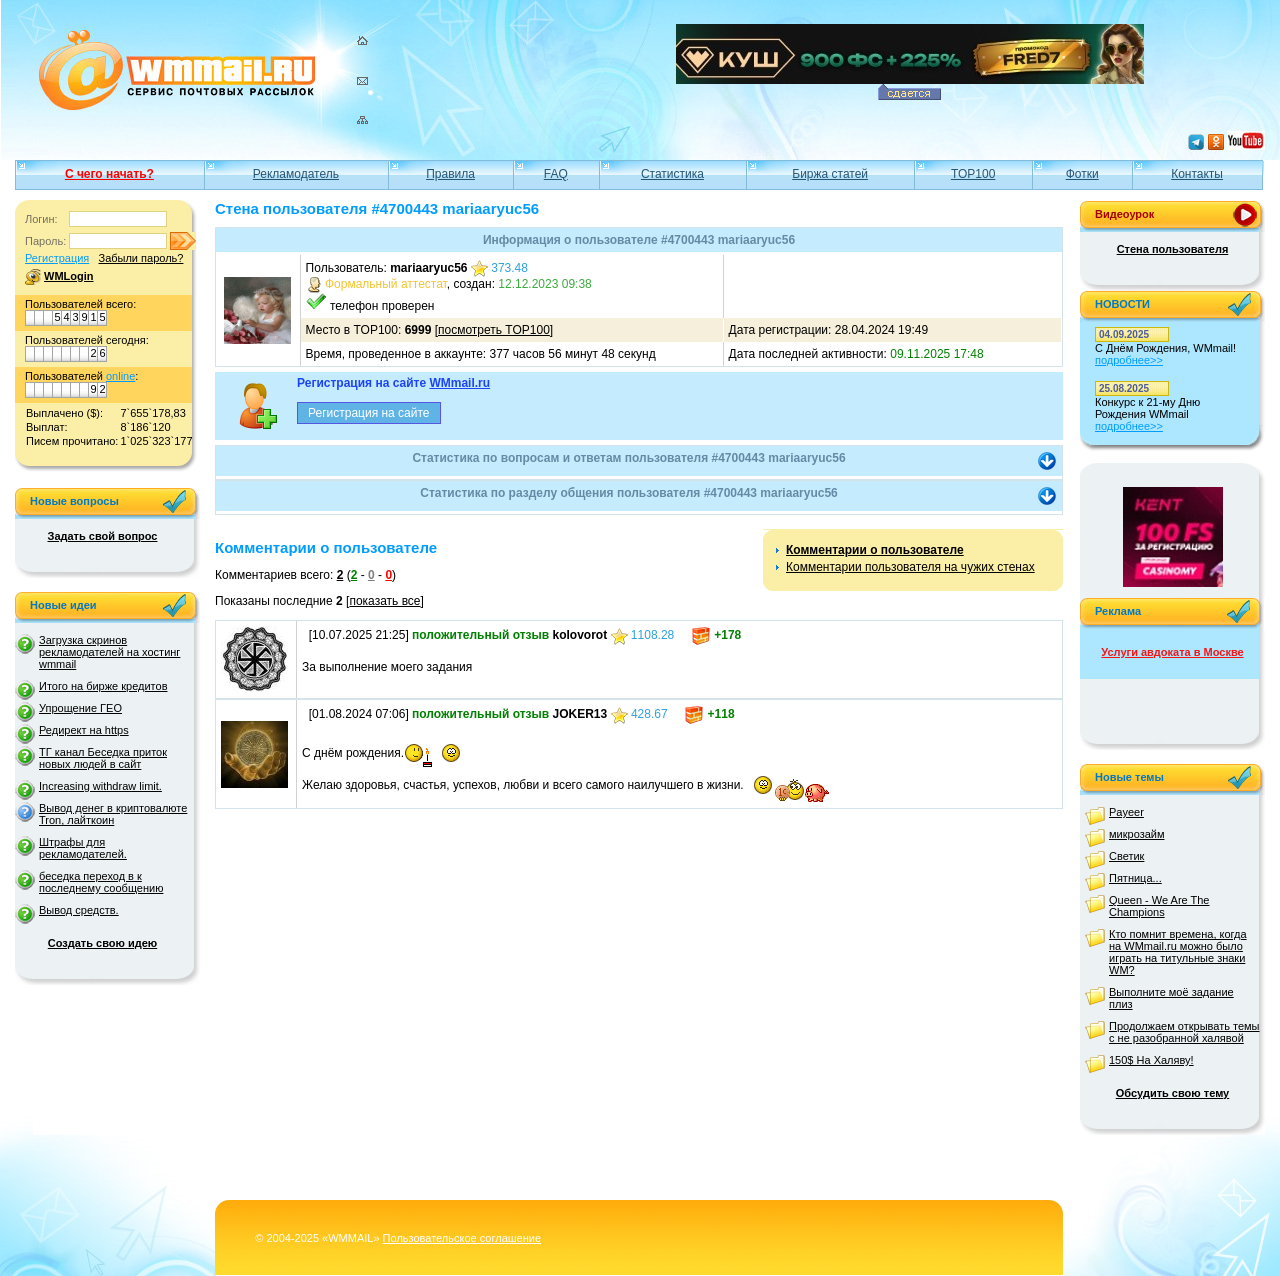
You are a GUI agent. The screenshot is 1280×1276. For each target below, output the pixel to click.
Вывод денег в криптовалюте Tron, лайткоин (113, 814)
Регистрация (57, 258)
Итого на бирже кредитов (103, 686)
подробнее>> (1129, 360)
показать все (384, 601)
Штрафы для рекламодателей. (83, 848)
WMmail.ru (459, 383)
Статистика (672, 174)
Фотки (1082, 174)
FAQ (556, 174)
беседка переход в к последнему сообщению (101, 882)
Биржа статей (830, 174)
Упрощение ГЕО (80, 708)
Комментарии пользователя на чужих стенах (910, 567)
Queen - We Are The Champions (1159, 906)
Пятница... (1135, 878)
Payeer (1126, 812)
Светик (1126, 856)
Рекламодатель (296, 174)
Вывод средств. (79, 910)
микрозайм (1137, 834)
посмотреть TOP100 (494, 330)
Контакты (1197, 174)
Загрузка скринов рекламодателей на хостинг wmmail (109, 652)
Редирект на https (84, 730)
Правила (450, 174)
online (120, 376)
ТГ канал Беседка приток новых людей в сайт (103, 758)
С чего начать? (109, 174)
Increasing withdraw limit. (100, 786)
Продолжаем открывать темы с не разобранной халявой (1184, 1032)
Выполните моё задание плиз (1171, 998)
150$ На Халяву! (1151, 1060)
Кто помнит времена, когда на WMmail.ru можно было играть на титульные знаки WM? (1178, 952)
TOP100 (973, 174)
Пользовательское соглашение (462, 1238)
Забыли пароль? (140, 258)
